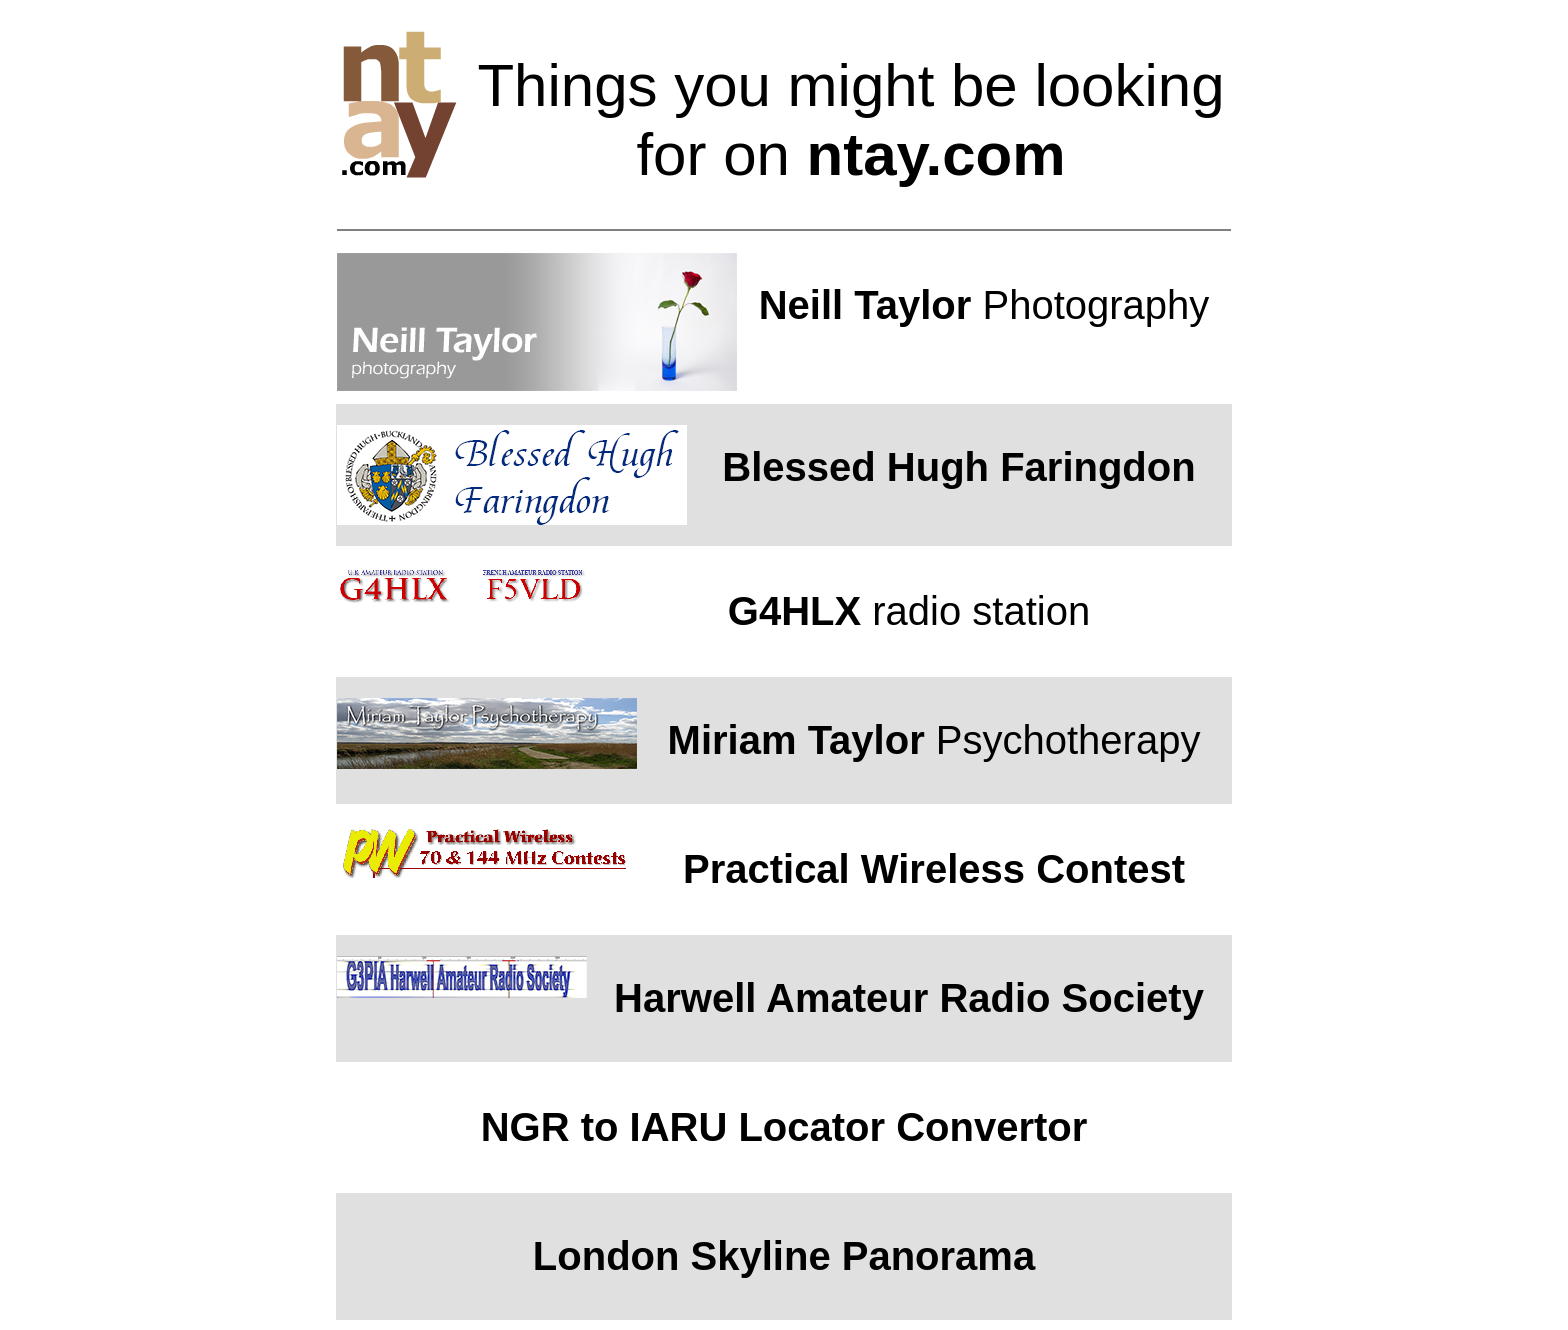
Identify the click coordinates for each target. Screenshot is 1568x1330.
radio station (909, 611)
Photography (984, 305)
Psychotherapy (934, 740)
